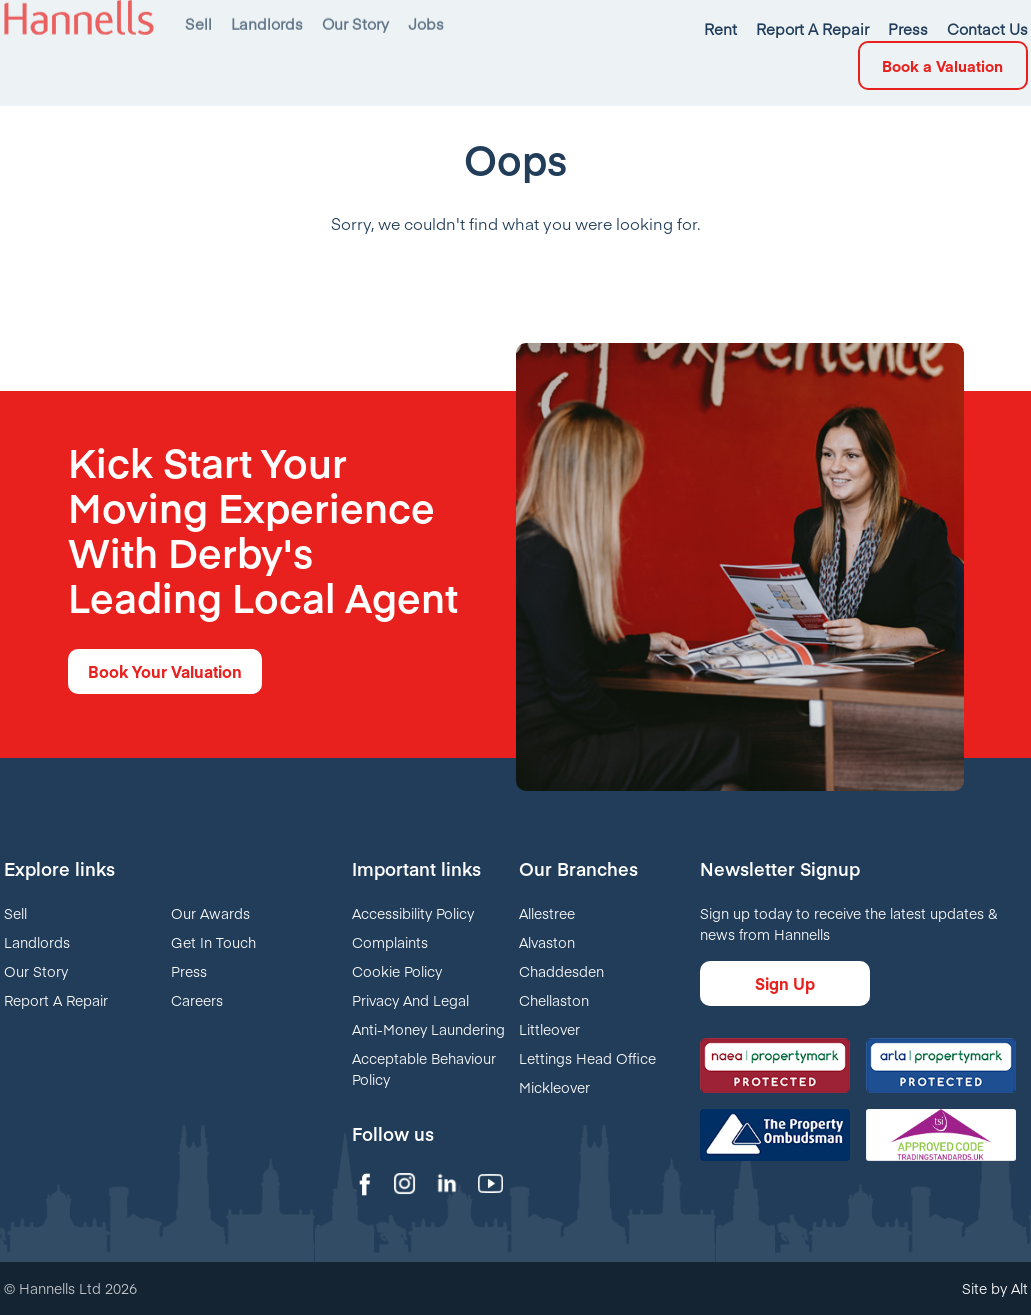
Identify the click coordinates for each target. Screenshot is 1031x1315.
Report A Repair (56, 1000)
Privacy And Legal (410, 1000)
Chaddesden (561, 971)
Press (189, 971)
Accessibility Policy (413, 913)
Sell (15, 913)
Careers (197, 1000)
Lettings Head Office (587, 1058)
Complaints (390, 942)
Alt (1019, 1288)
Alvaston (547, 942)
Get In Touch (213, 942)
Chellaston (554, 1000)
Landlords (37, 942)
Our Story (36, 971)
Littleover (549, 1029)
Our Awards (210, 913)
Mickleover (554, 1087)
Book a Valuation (942, 20)
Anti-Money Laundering (428, 1029)
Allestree (547, 913)
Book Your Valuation (165, 671)
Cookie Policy (397, 971)
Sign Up (785, 983)
